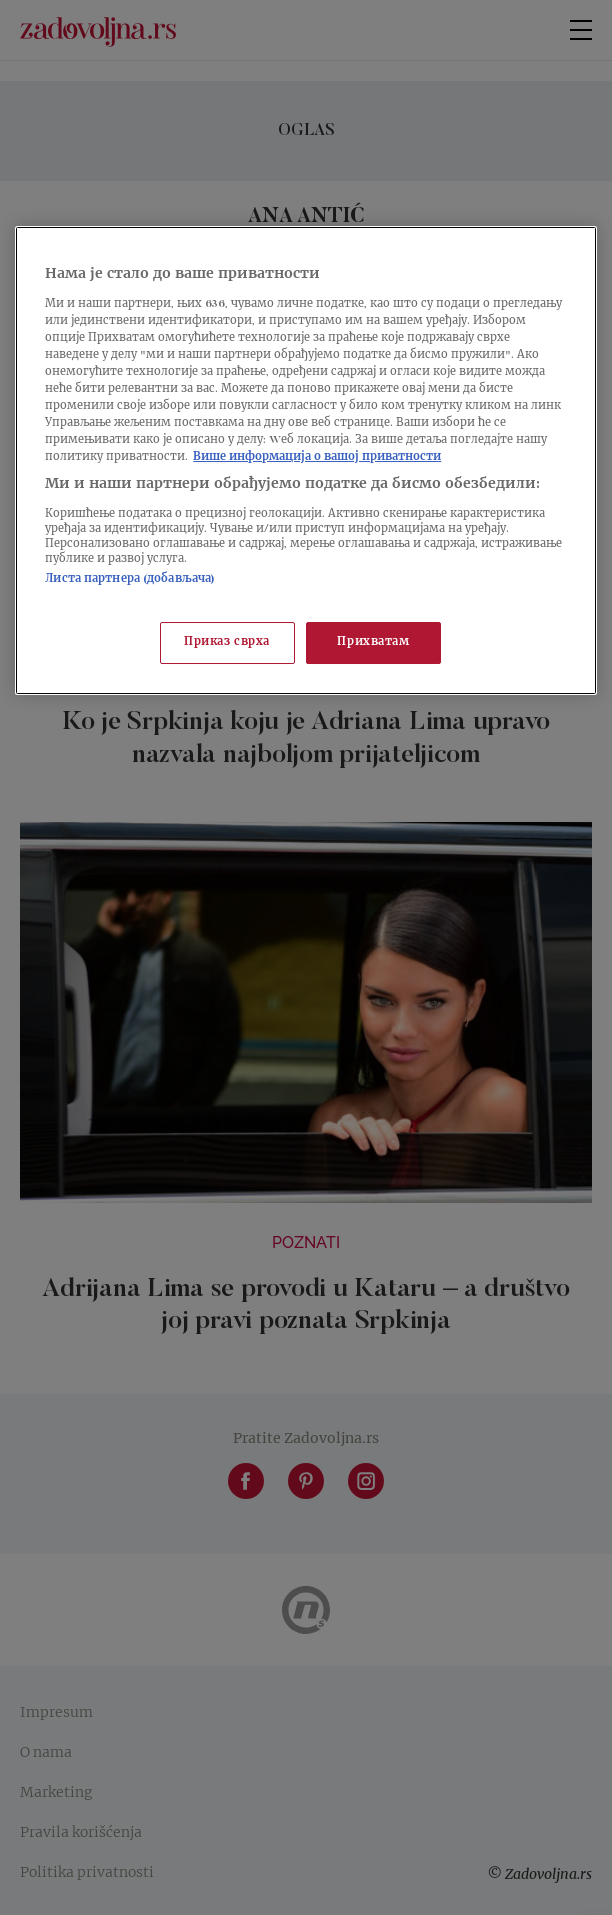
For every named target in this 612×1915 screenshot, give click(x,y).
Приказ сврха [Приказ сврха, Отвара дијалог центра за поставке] (227, 642)
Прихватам (373, 642)
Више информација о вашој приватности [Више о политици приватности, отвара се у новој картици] (317, 457)
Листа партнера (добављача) (130, 579)
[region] (305, 460)
